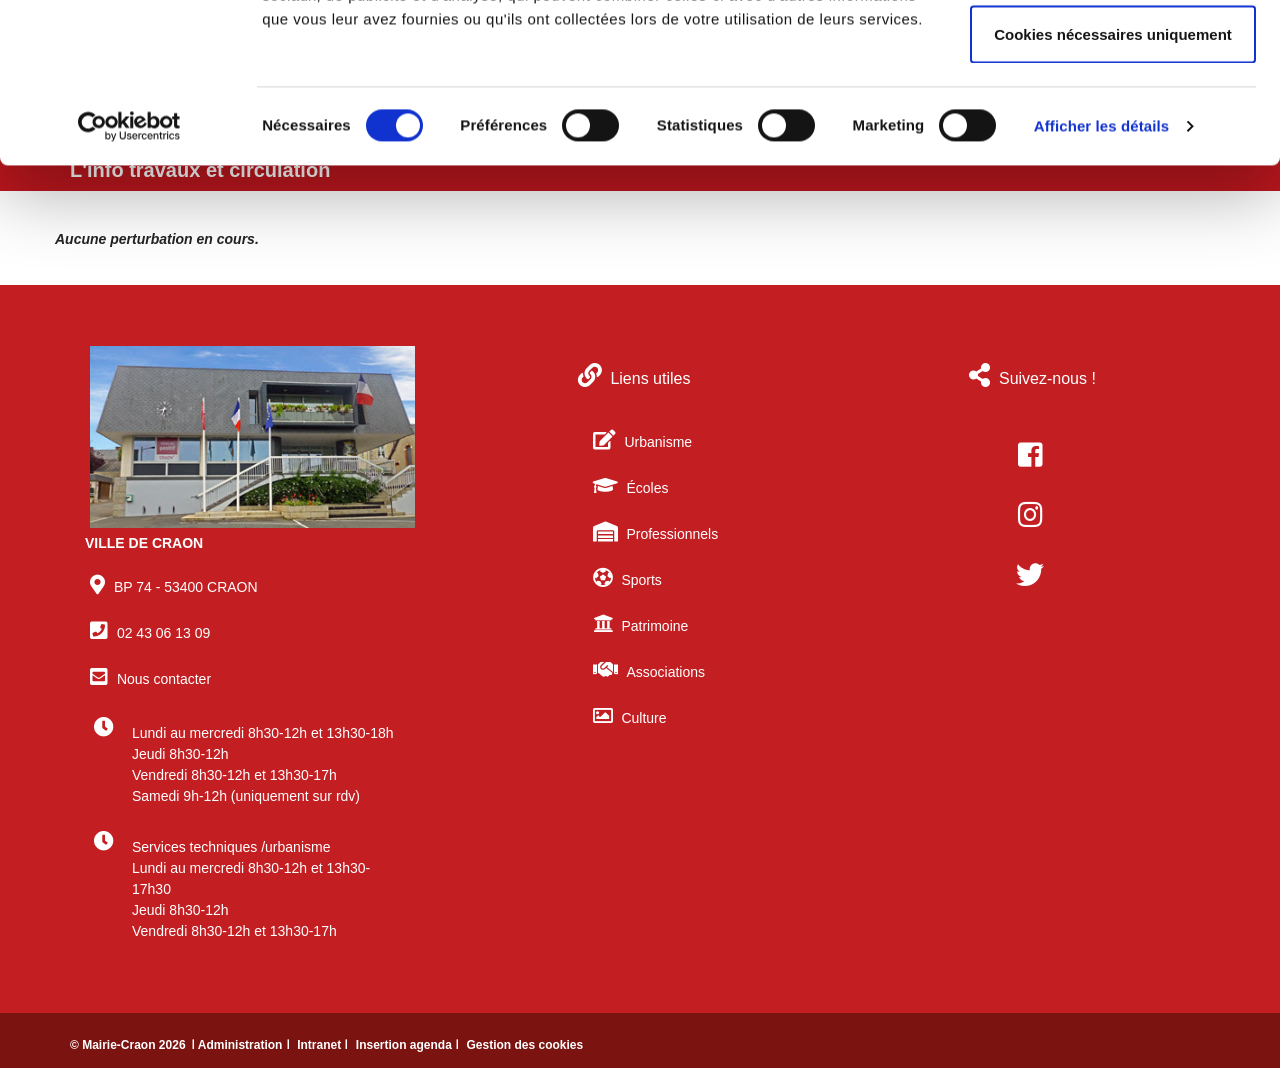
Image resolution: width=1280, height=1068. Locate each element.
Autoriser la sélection (1113, 118)
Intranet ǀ (324, 1045)
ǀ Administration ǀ (242, 1045)
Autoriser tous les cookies (1113, 52)
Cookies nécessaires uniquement (1113, 183)
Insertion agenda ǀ (409, 1045)
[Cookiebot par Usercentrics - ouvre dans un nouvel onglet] (129, 276)
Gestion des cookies (524, 1045)
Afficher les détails (1101, 275)
